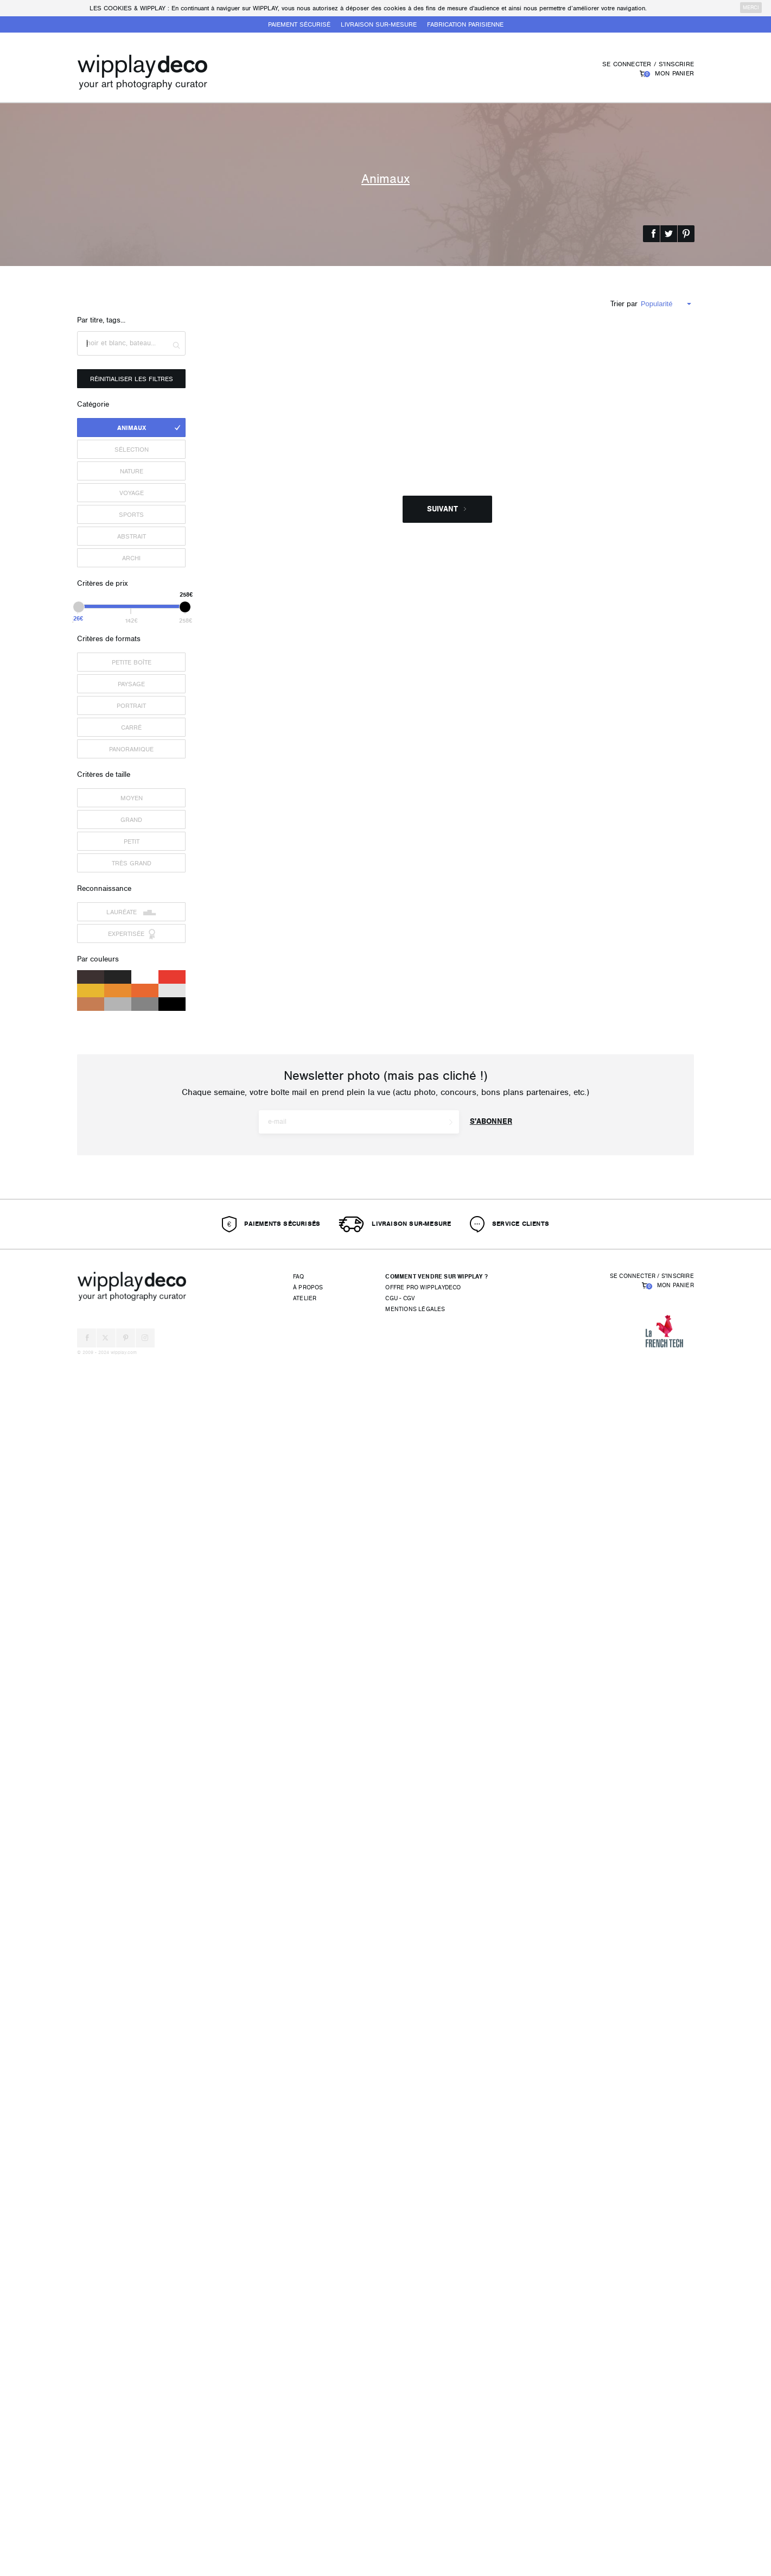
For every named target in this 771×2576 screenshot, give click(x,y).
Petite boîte (131, 662)
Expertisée (131, 934)
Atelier (304, 2516)
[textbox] (131, 343)
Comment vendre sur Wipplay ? (436, 2494)
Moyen (131, 798)
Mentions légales (415, 2527)
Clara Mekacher (435, 1443)
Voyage (131, 493)
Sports (131, 514)
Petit (131, 841)
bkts (219, 2152)
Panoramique (131, 749)
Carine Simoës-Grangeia (497, 500)
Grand (131, 820)
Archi (131, 558)
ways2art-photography (508, 1683)
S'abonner (491, 2339)
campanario (229, 960)
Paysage (131, 684)
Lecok (470, 1912)
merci (751, 7)
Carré (131, 727)
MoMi (457, 1180)
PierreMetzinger (235, 730)
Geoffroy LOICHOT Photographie (259, 1912)
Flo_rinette (478, 730)
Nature (131, 471)
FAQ (298, 2494)
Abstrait (131, 536)
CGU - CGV (400, 2516)
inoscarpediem (233, 500)
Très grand (131, 863)
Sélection (131, 449)
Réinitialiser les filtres (131, 379)
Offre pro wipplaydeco (423, 2505)
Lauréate (131, 912)
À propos (308, 2505)
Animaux (131, 428)
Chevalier (476, 2142)
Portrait (131, 705)
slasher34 (226, 1683)
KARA (221, 1180)
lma (469, 960)
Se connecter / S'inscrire (648, 64)
